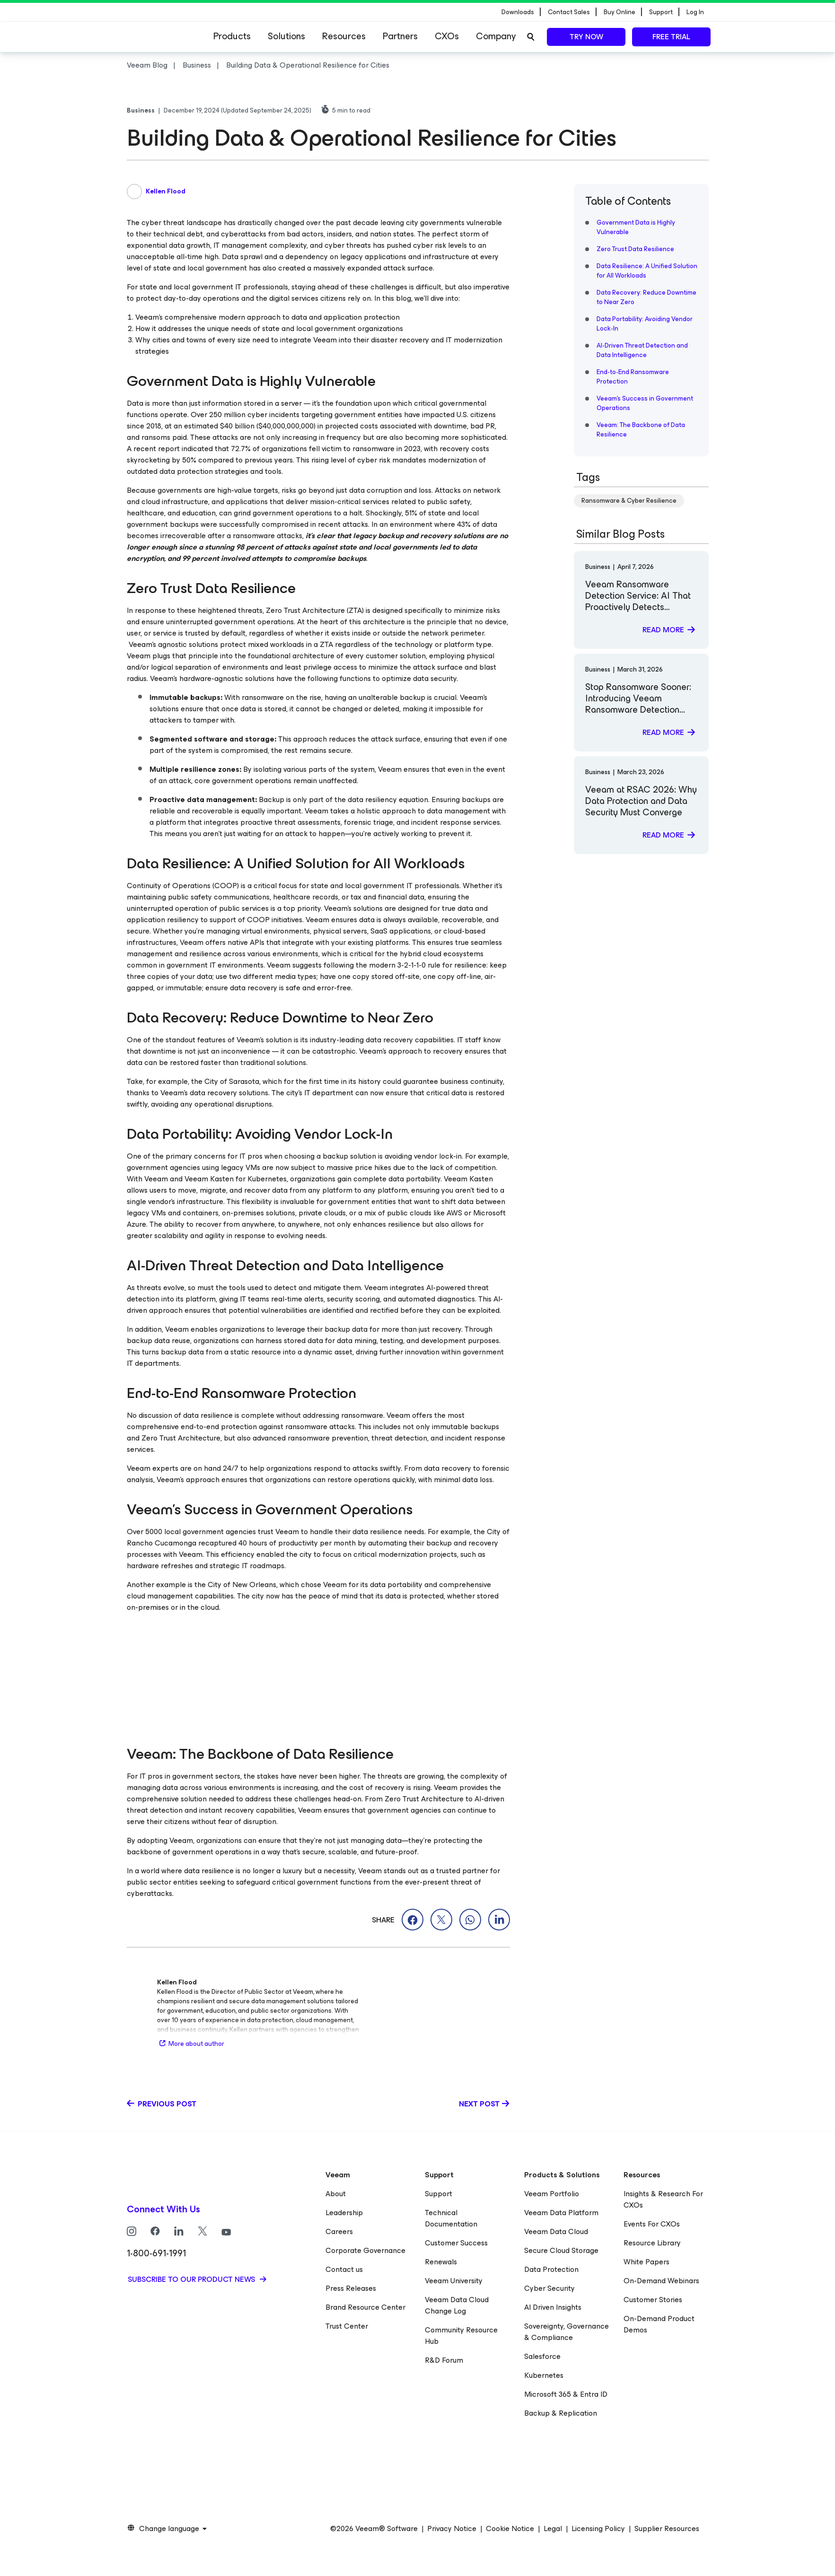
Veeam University (454, 2280)
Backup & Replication (560, 2413)
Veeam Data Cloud (556, 2231)
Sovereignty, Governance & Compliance (566, 2332)
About (335, 2193)
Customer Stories (653, 2299)
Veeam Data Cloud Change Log (457, 2305)
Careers (339, 2231)
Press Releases (350, 2288)
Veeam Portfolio (551, 2193)
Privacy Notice (451, 2528)
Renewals (441, 2261)
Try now (586, 36)
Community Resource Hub (461, 2335)
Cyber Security (549, 2288)
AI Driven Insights (552, 2307)
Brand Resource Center (365, 2307)
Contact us (344, 2269)
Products (232, 36)
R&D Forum (444, 2360)
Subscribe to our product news (192, 2279)
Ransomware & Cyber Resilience (629, 500)
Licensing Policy (598, 2528)
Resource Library (652, 2242)
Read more (663, 629)
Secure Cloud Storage (561, 2250)
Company (496, 36)
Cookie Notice (510, 2528)
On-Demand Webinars (661, 2280)
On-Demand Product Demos (659, 2324)
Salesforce (542, 2356)
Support (438, 2193)
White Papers (646, 2261)
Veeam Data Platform (561, 2212)
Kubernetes (543, 2375)
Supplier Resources (666, 2528)
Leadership (344, 2212)
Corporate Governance (365, 2250)
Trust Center (346, 2326)
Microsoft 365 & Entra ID (565, 2394)
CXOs (447, 36)
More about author (190, 2043)
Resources (344, 36)
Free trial (671, 36)
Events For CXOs (652, 2224)
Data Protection (551, 2269)
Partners (400, 36)
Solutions (286, 36)
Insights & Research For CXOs (663, 2199)
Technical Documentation (451, 2218)
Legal (553, 2528)
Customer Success (456, 2242)
